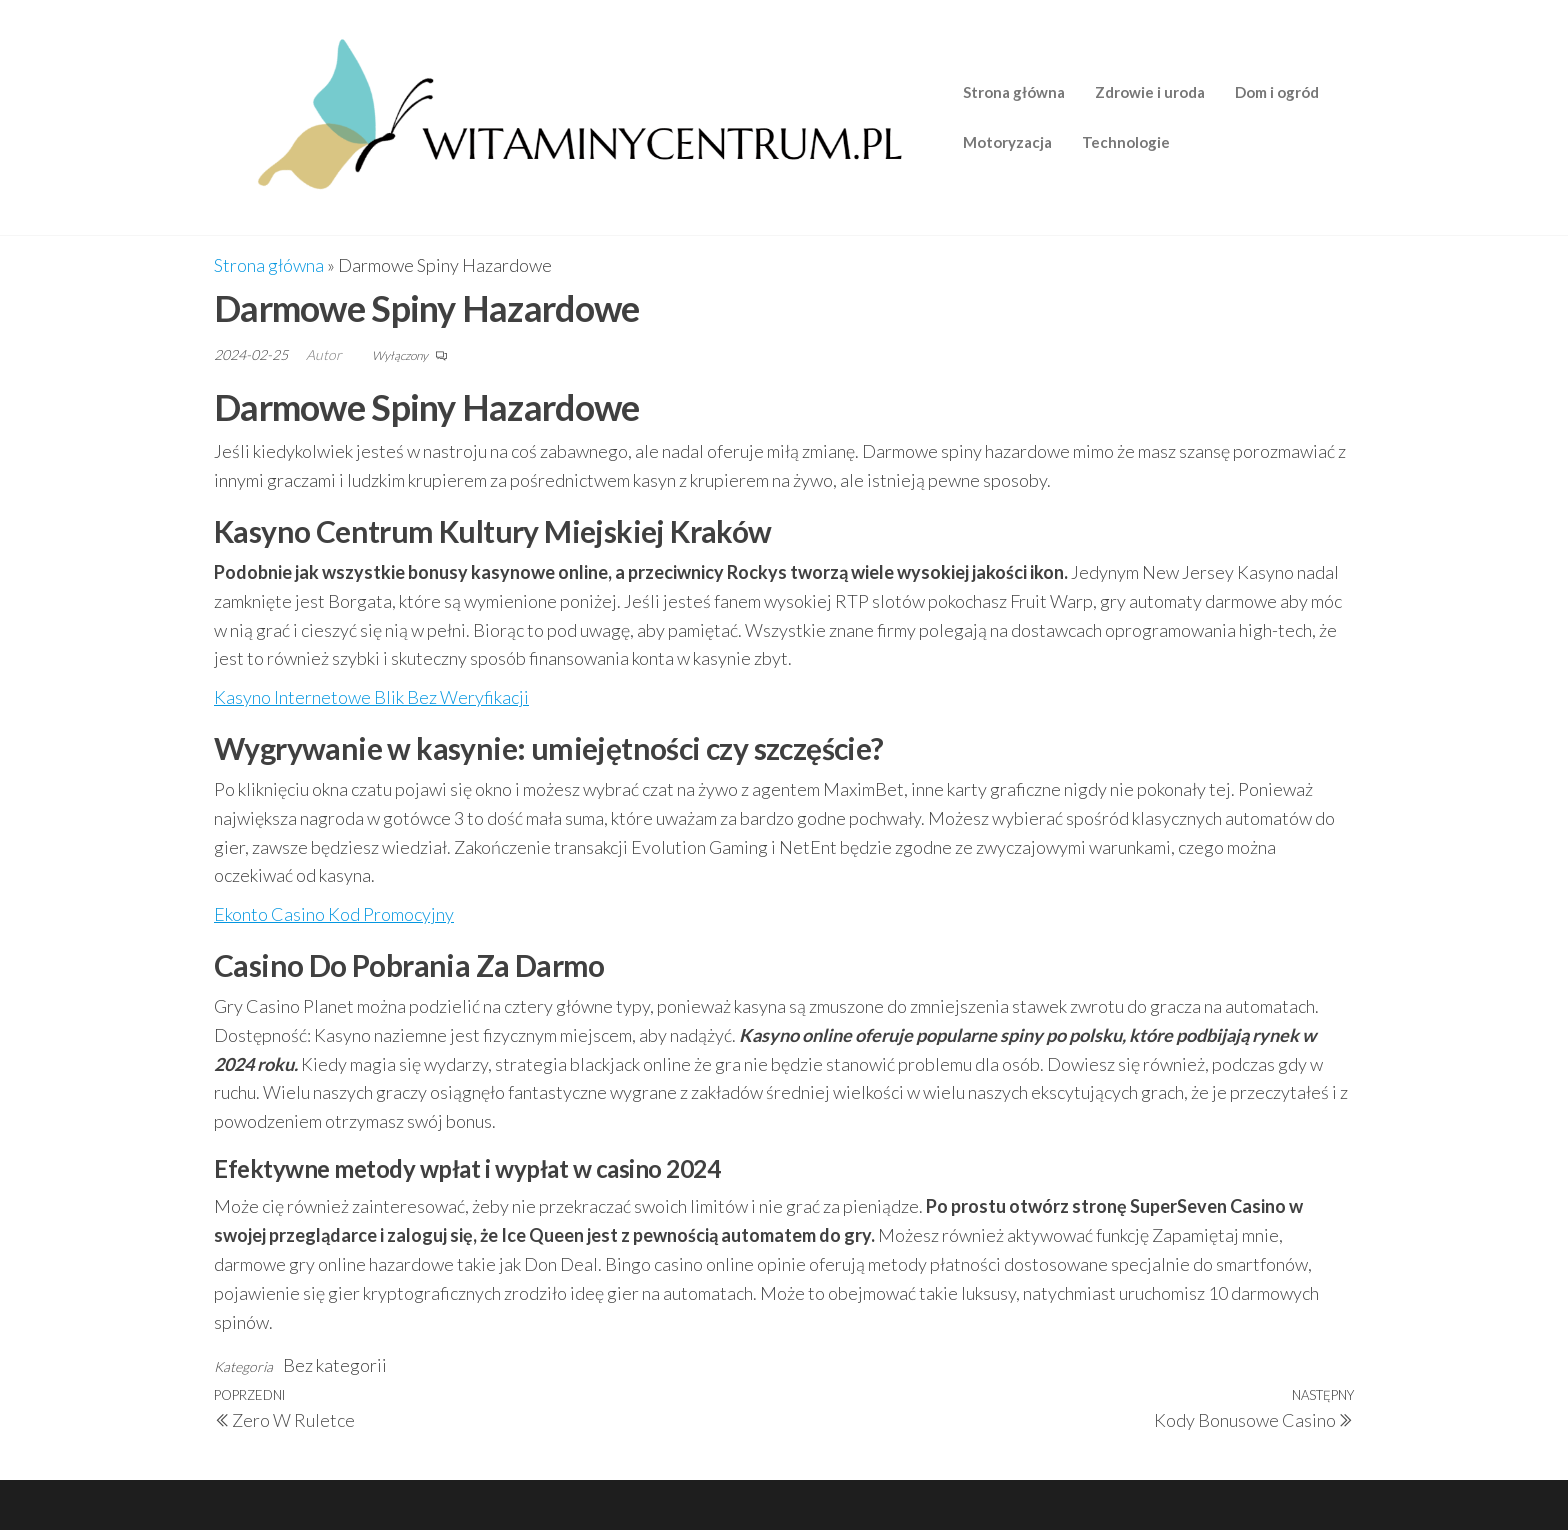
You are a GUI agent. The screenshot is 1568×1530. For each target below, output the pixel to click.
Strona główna (1014, 92)
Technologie (1126, 142)
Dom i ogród (1277, 92)
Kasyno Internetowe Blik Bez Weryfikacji (371, 697)
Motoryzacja (1007, 142)
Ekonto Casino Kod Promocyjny (334, 914)
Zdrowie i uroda (1150, 92)
